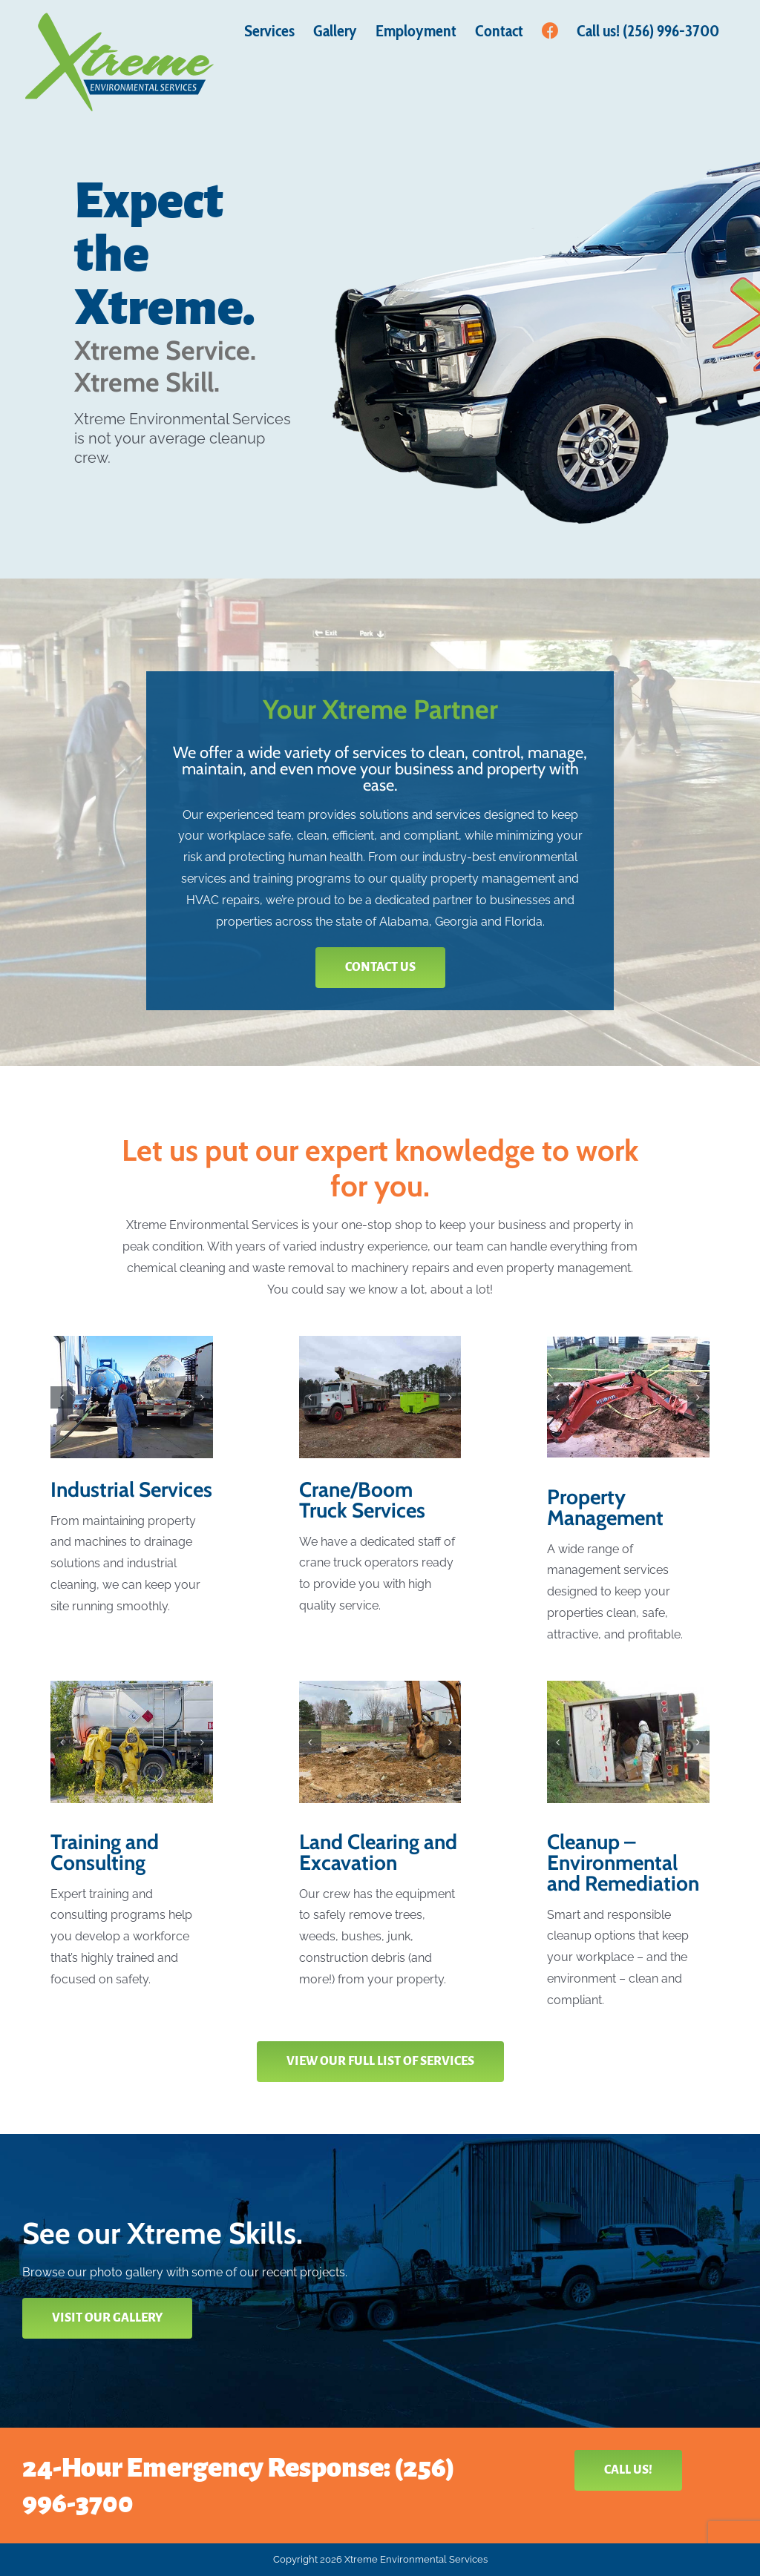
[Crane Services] (380, 1396)
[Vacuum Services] (131, 1396)
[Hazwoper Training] (131, 1741)
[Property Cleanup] (380, 1741)
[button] (61, 1397)
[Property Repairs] (628, 1397)
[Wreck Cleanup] (628, 1741)
